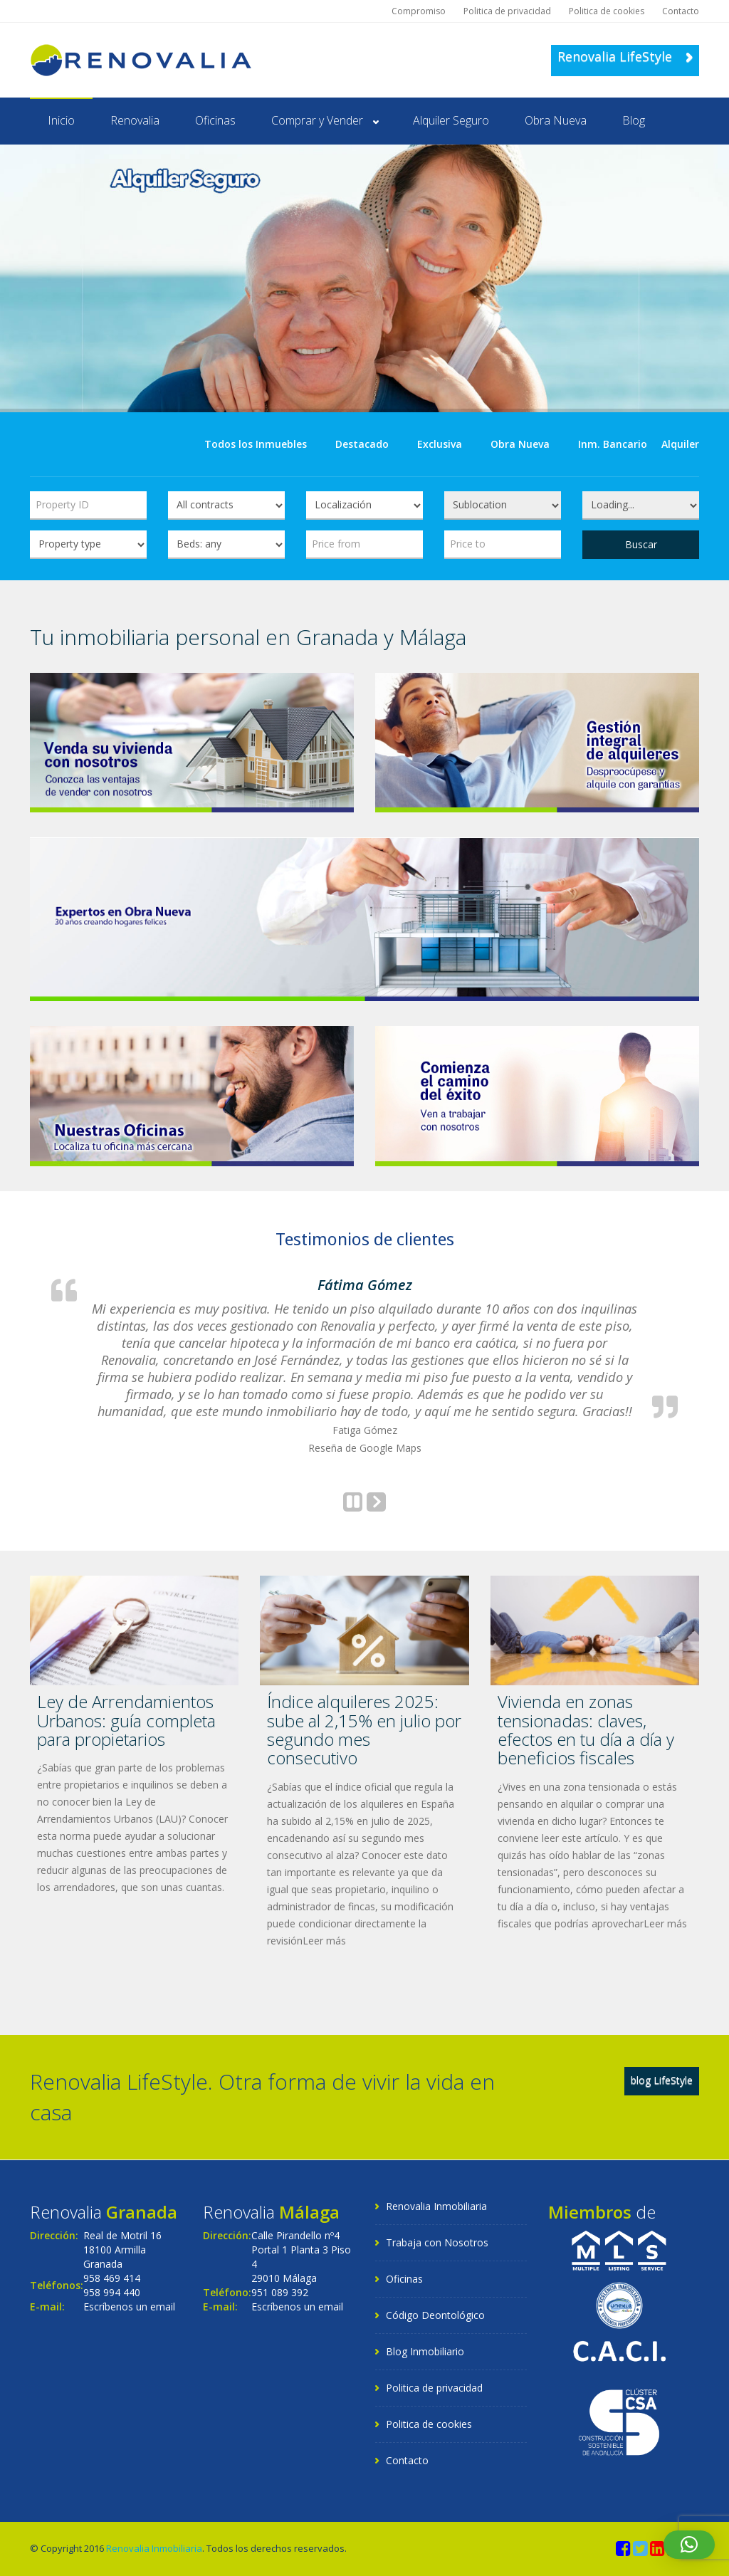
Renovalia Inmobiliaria (436, 2206)
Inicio (61, 120)
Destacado (362, 444)
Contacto (680, 11)
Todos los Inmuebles (255, 444)
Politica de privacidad (507, 11)
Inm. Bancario (612, 444)
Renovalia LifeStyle (625, 56)
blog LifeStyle (662, 2080)
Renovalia (134, 120)
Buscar (641, 544)
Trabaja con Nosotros (437, 2242)
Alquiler (680, 444)
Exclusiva (439, 444)
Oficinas (215, 120)
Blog (633, 120)
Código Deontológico (435, 2315)
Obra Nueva (556, 120)
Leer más (324, 1940)
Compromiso (419, 11)
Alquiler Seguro (451, 120)
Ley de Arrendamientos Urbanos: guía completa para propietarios (126, 1720)
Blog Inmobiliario (425, 2351)
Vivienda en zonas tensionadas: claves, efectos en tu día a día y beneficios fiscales (586, 1729)
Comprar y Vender (317, 120)
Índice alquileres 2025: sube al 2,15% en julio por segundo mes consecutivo (364, 1729)
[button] (689, 2544)
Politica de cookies (606, 11)
